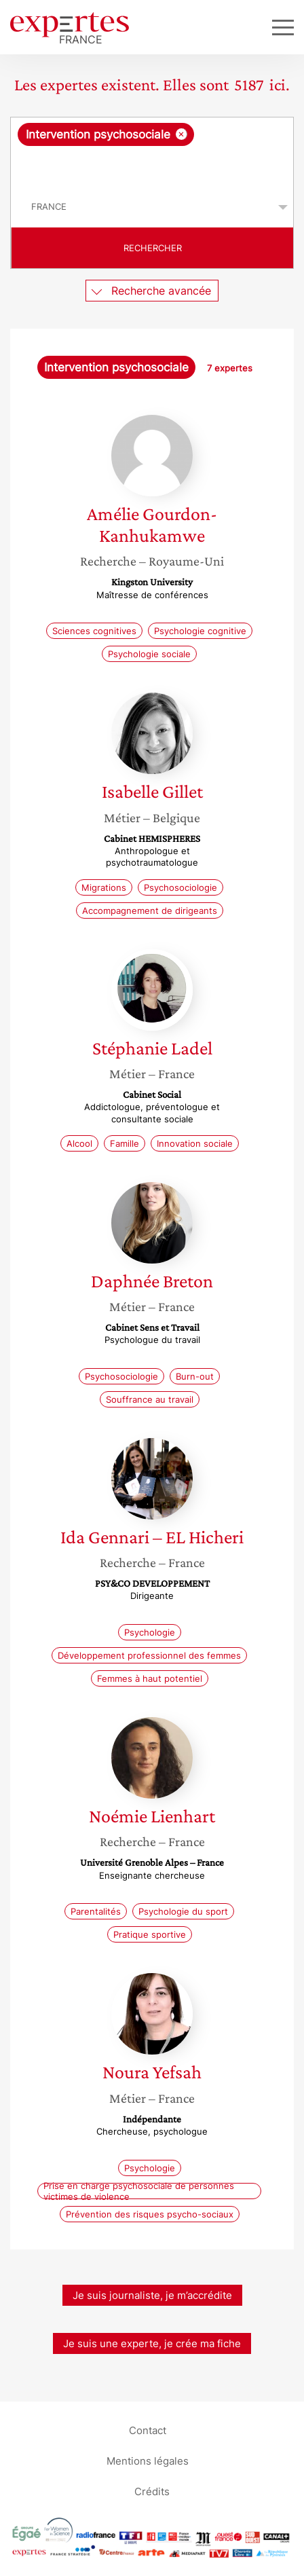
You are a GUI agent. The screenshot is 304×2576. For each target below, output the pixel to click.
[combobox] (152, 152)
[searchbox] (153, 166)
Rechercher (153, 247)
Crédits (152, 2491)
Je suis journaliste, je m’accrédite (152, 2295)
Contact (147, 2430)
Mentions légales (148, 2460)
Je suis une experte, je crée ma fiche (152, 2343)
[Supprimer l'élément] (181, 134)
